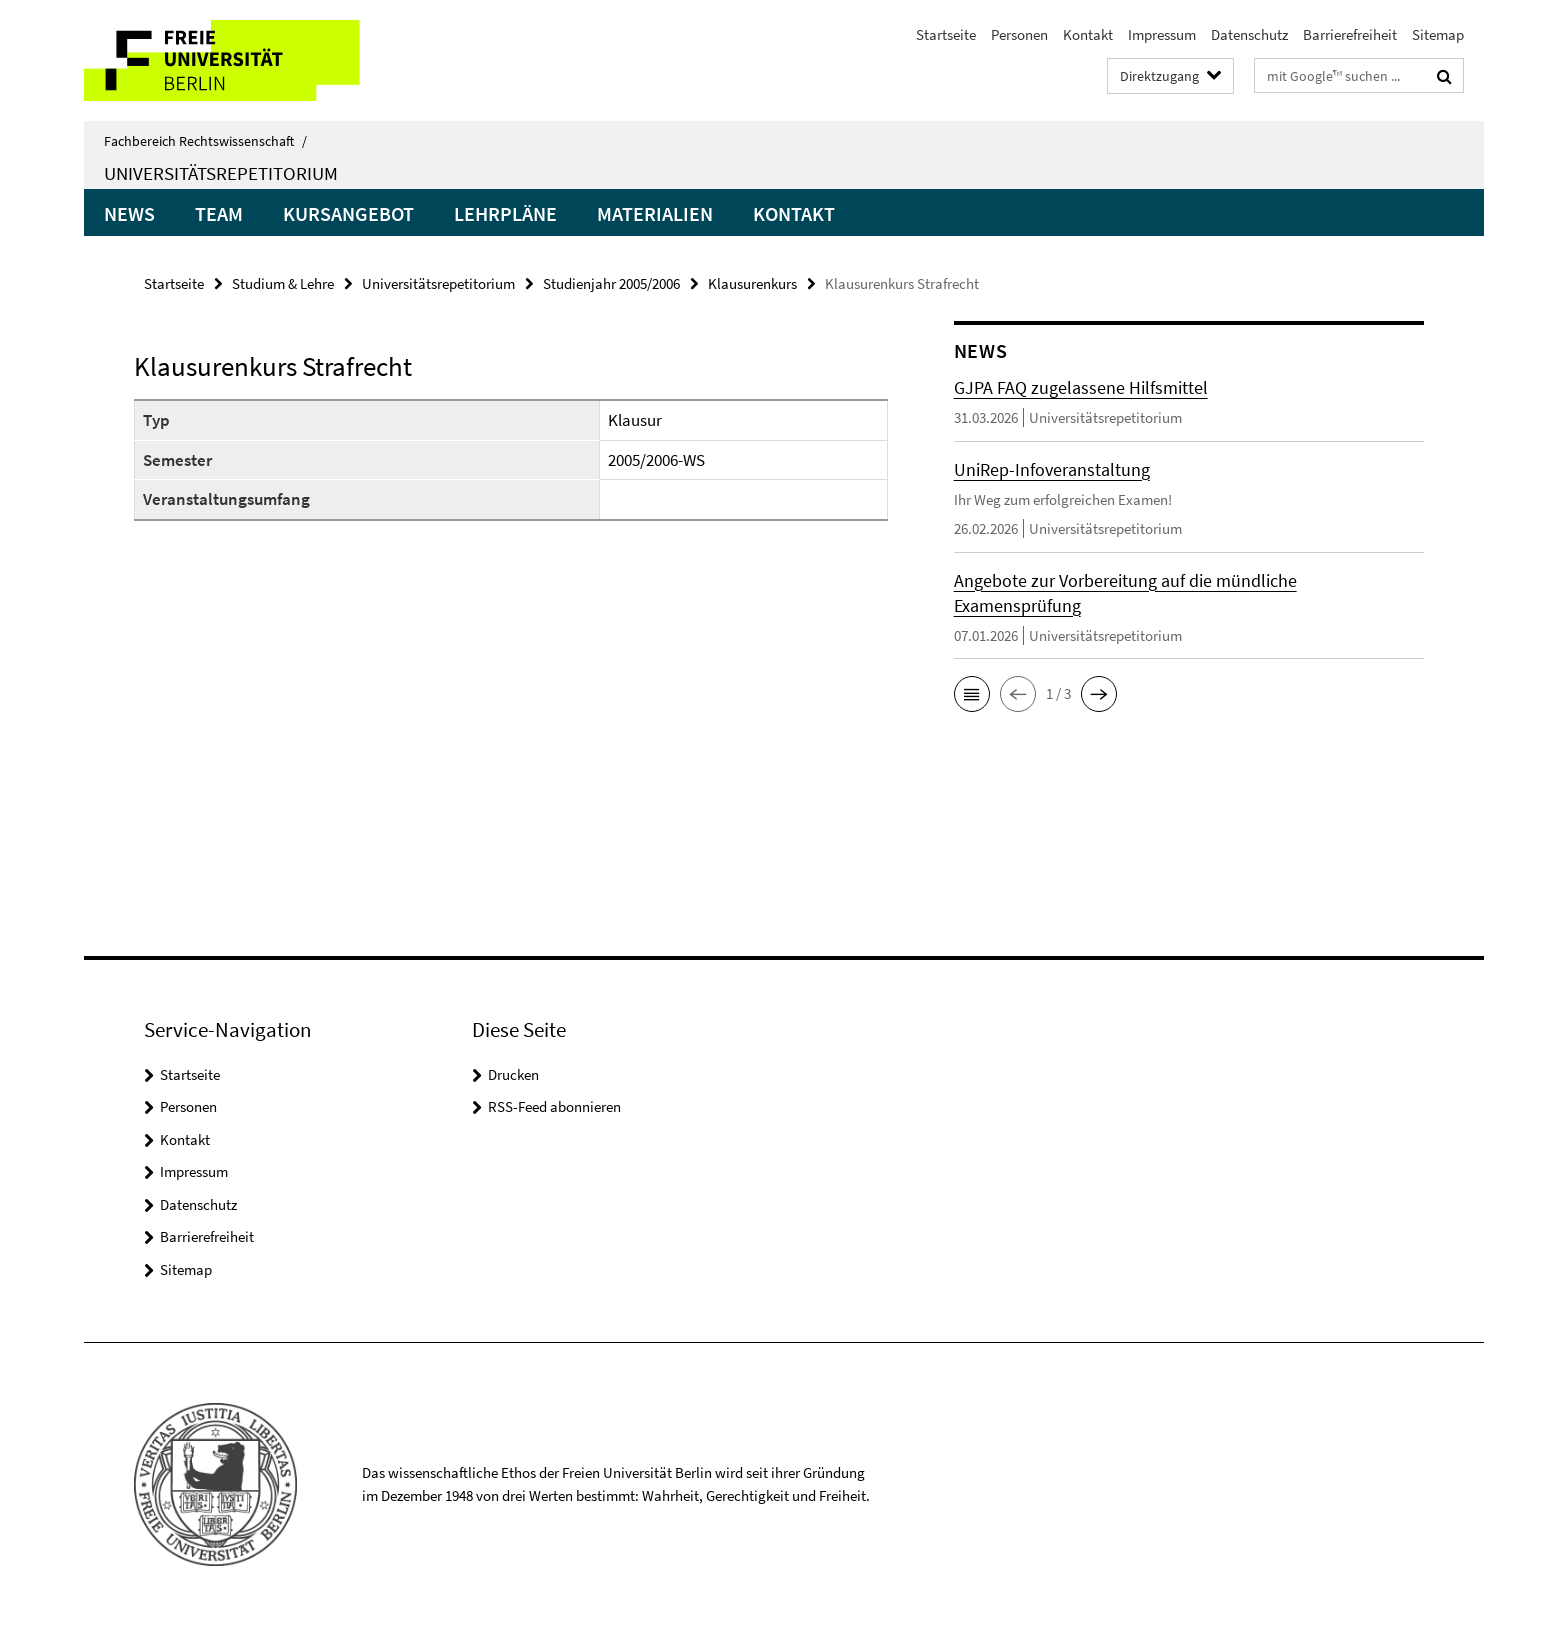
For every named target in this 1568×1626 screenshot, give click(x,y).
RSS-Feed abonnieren (554, 1106)
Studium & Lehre (283, 283)
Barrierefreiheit (1350, 34)
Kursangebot (348, 213)
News (129, 213)
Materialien (655, 213)
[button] (972, 694)
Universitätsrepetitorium (221, 173)
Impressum (1162, 34)
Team (219, 213)
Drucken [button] (513, 1074)
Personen (1019, 34)
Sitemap (1438, 34)
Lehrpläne (505, 213)
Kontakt (1088, 34)
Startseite (946, 34)
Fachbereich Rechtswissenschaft (205, 141)
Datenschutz (1249, 34)
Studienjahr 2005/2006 (611, 283)
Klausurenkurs (752, 283)
